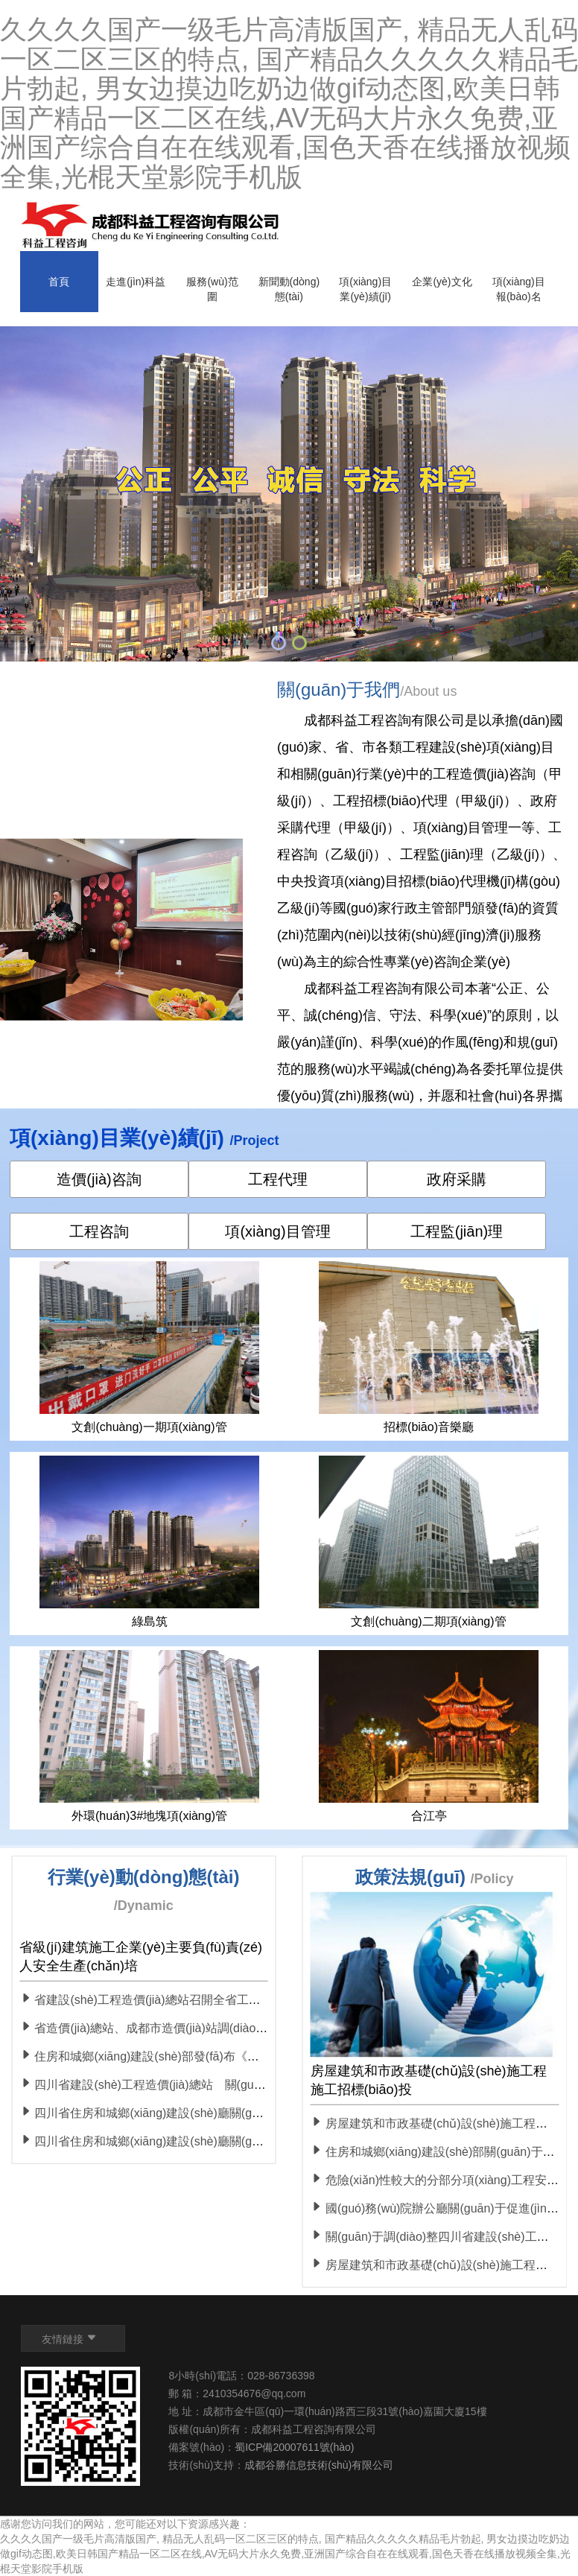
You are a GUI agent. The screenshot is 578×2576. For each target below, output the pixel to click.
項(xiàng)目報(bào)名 (518, 289)
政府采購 (456, 1179)
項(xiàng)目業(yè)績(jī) (365, 289)
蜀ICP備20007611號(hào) (294, 2447)
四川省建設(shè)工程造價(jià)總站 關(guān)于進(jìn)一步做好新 (197, 2084)
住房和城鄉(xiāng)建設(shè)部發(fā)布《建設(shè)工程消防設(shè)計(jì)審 (220, 2056)
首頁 (58, 282)
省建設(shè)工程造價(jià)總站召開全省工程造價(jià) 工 (169, 1999)
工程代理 (278, 1179)
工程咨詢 (99, 1231)
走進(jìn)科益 (135, 282)
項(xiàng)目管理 (277, 1231)
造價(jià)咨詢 (99, 1179)
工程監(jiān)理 (456, 1231)
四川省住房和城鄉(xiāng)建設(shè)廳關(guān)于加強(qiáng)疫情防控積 (213, 2113)
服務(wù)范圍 (212, 289)
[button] (278, 642)
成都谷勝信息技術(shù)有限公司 (320, 2465)
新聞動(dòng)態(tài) (289, 289)
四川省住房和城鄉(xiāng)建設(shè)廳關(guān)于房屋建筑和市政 (195, 2141)
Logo (151, 226)
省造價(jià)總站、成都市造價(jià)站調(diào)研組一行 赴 (171, 2028)
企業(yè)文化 (441, 282)
